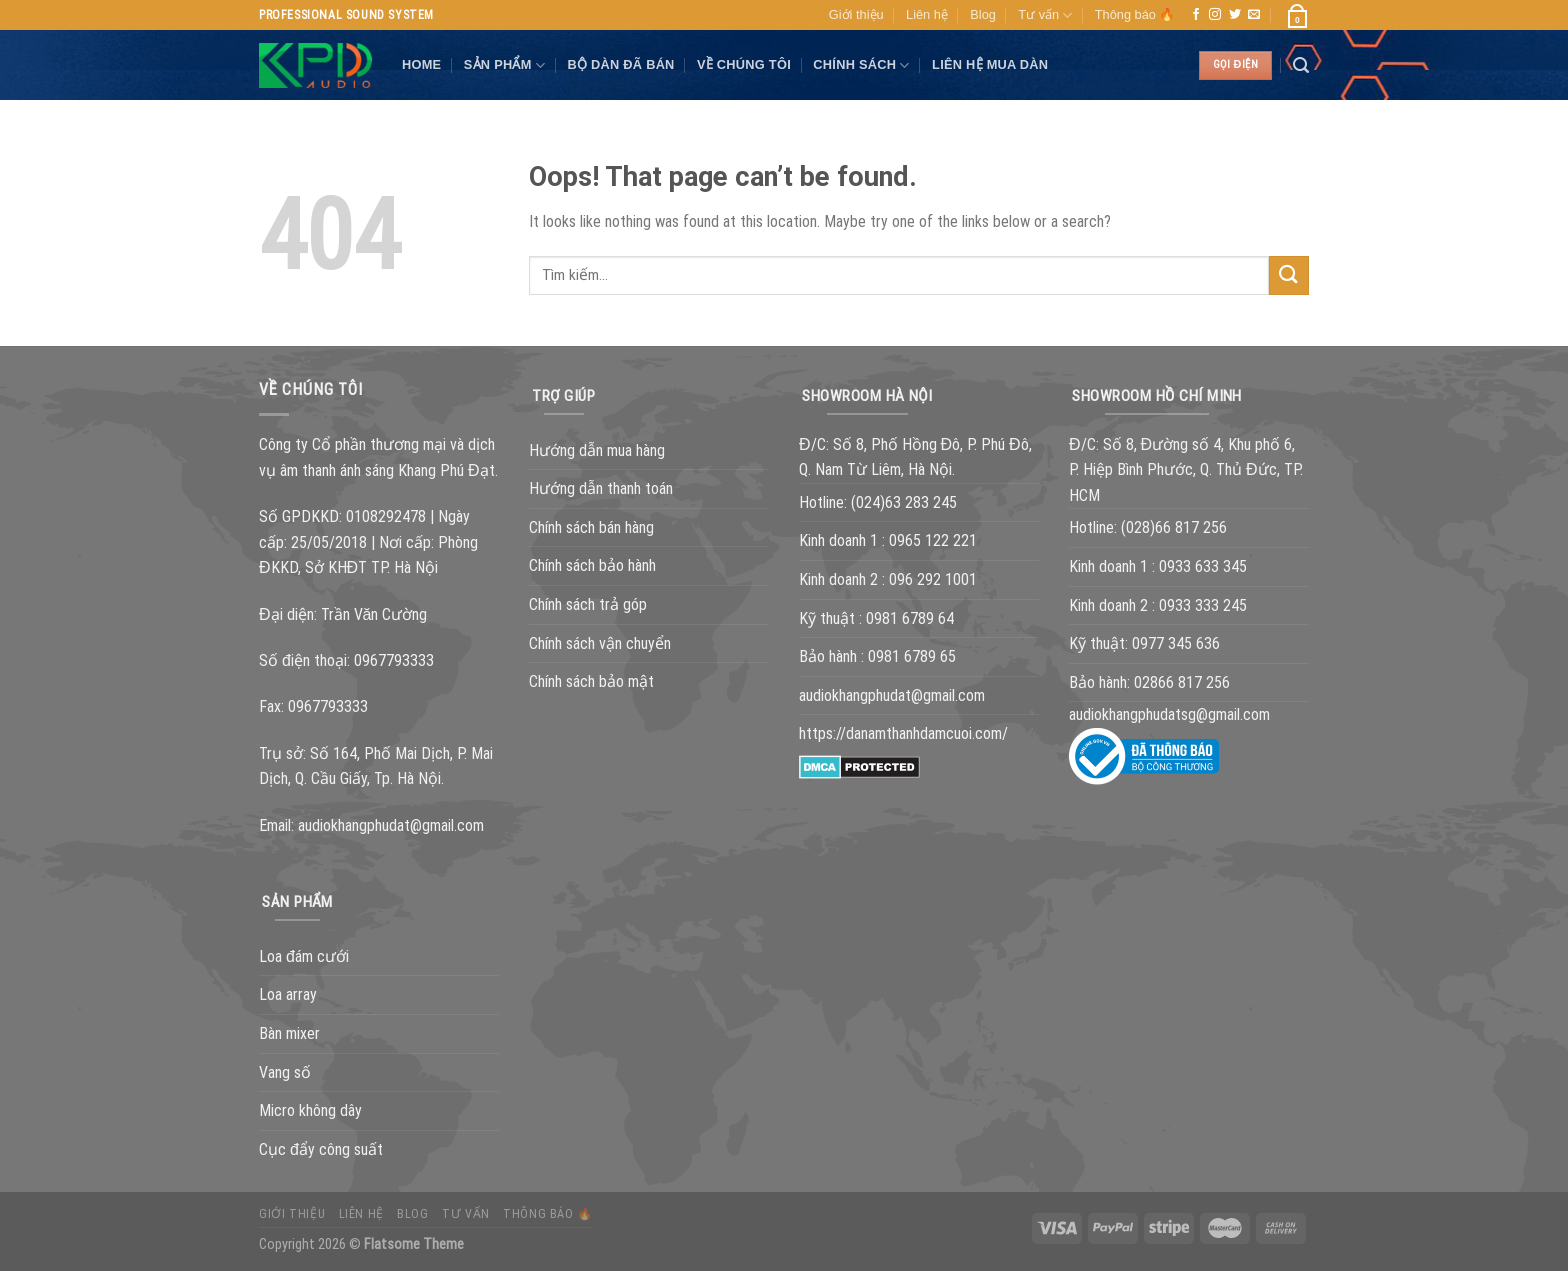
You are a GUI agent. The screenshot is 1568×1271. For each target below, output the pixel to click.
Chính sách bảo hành (592, 565)
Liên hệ (927, 14)
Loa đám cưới (304, 956)
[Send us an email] (1254, 15)
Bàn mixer (289, 1033)
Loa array (288, 994)
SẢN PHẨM (504, 65)
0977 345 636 (1176, 643)
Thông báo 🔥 (1135, 14)
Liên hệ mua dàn (990, 64)
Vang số (285, 1072)
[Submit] (1289, 275)
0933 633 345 (1203, 566)
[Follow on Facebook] (1196, 15)
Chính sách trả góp (588, 604)
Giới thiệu (856, 14)
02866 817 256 (1182, 682)
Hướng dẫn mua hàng (597, 450)
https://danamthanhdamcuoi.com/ (903, 733)
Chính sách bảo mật (591, 681)
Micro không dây (310, 1110)
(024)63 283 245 (904, 502)
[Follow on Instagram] (1215, 15)
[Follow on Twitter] (1235, 15)
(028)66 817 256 (1174, 527)
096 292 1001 (933, 579)
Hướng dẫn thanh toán (601, 488)
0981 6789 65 (912, 656)
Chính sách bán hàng (591, 527)
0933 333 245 (1203, 605)
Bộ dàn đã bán (620, 64)
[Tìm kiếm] (1301, 65)
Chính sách (861, 65)
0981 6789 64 (910, 618)
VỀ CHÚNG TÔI (744, 64)
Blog (983, 14)
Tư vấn (1045, 15)
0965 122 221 (933, 540)
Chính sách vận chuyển (600, 643)
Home (421, 64)
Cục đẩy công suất (321, 1149)
